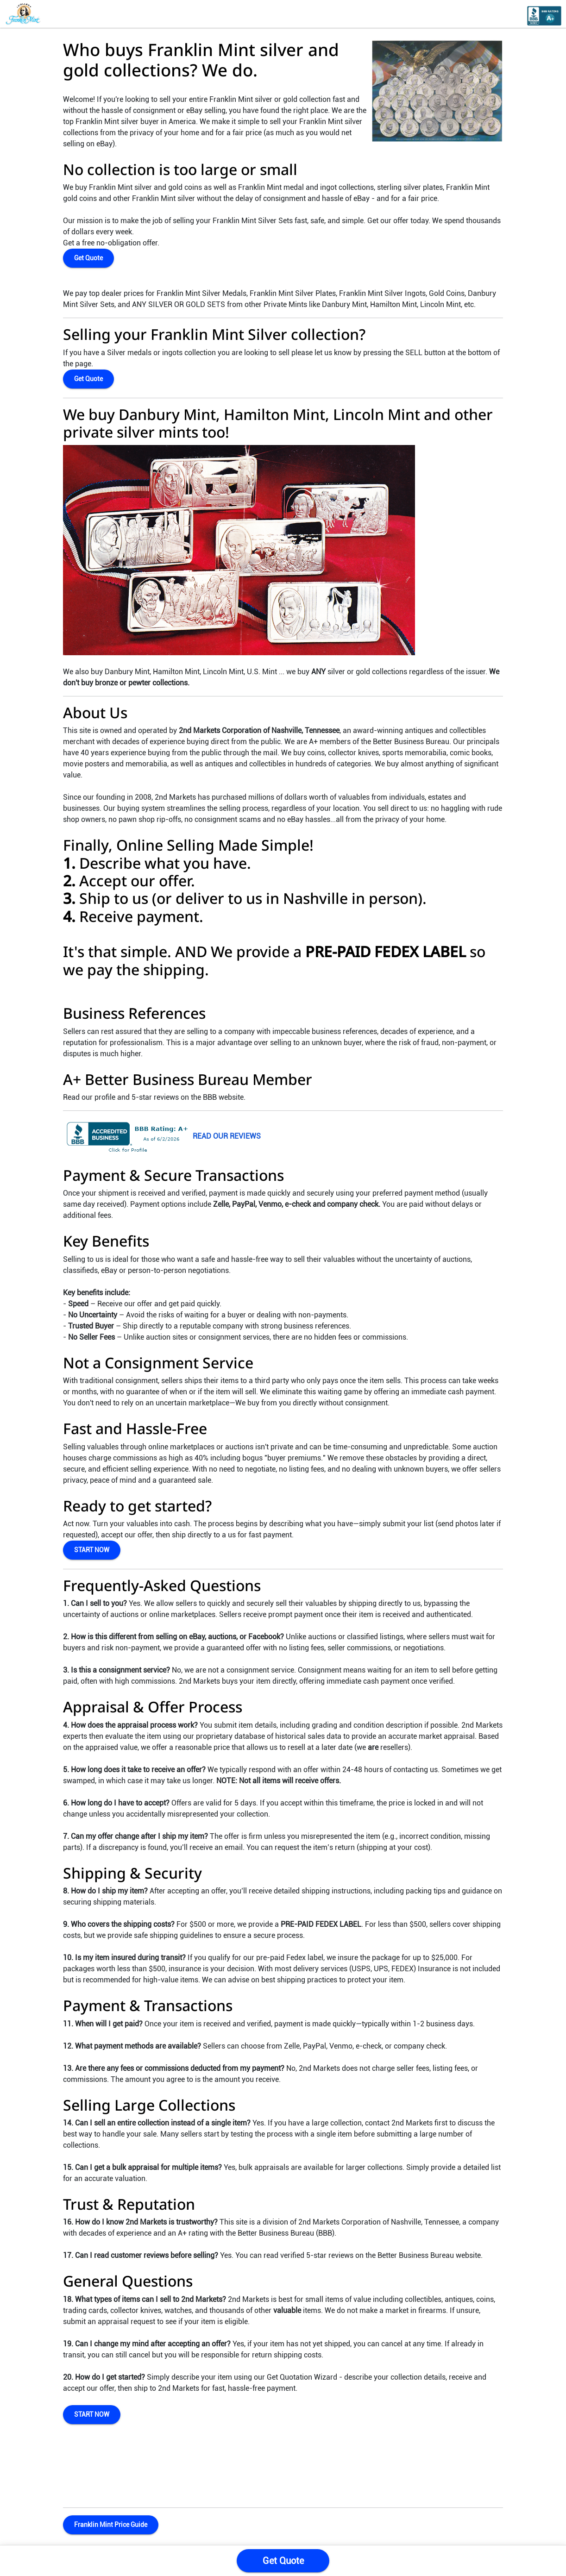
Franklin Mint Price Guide (110, 2524)
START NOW (91, 1550)
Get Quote (88, 258)
